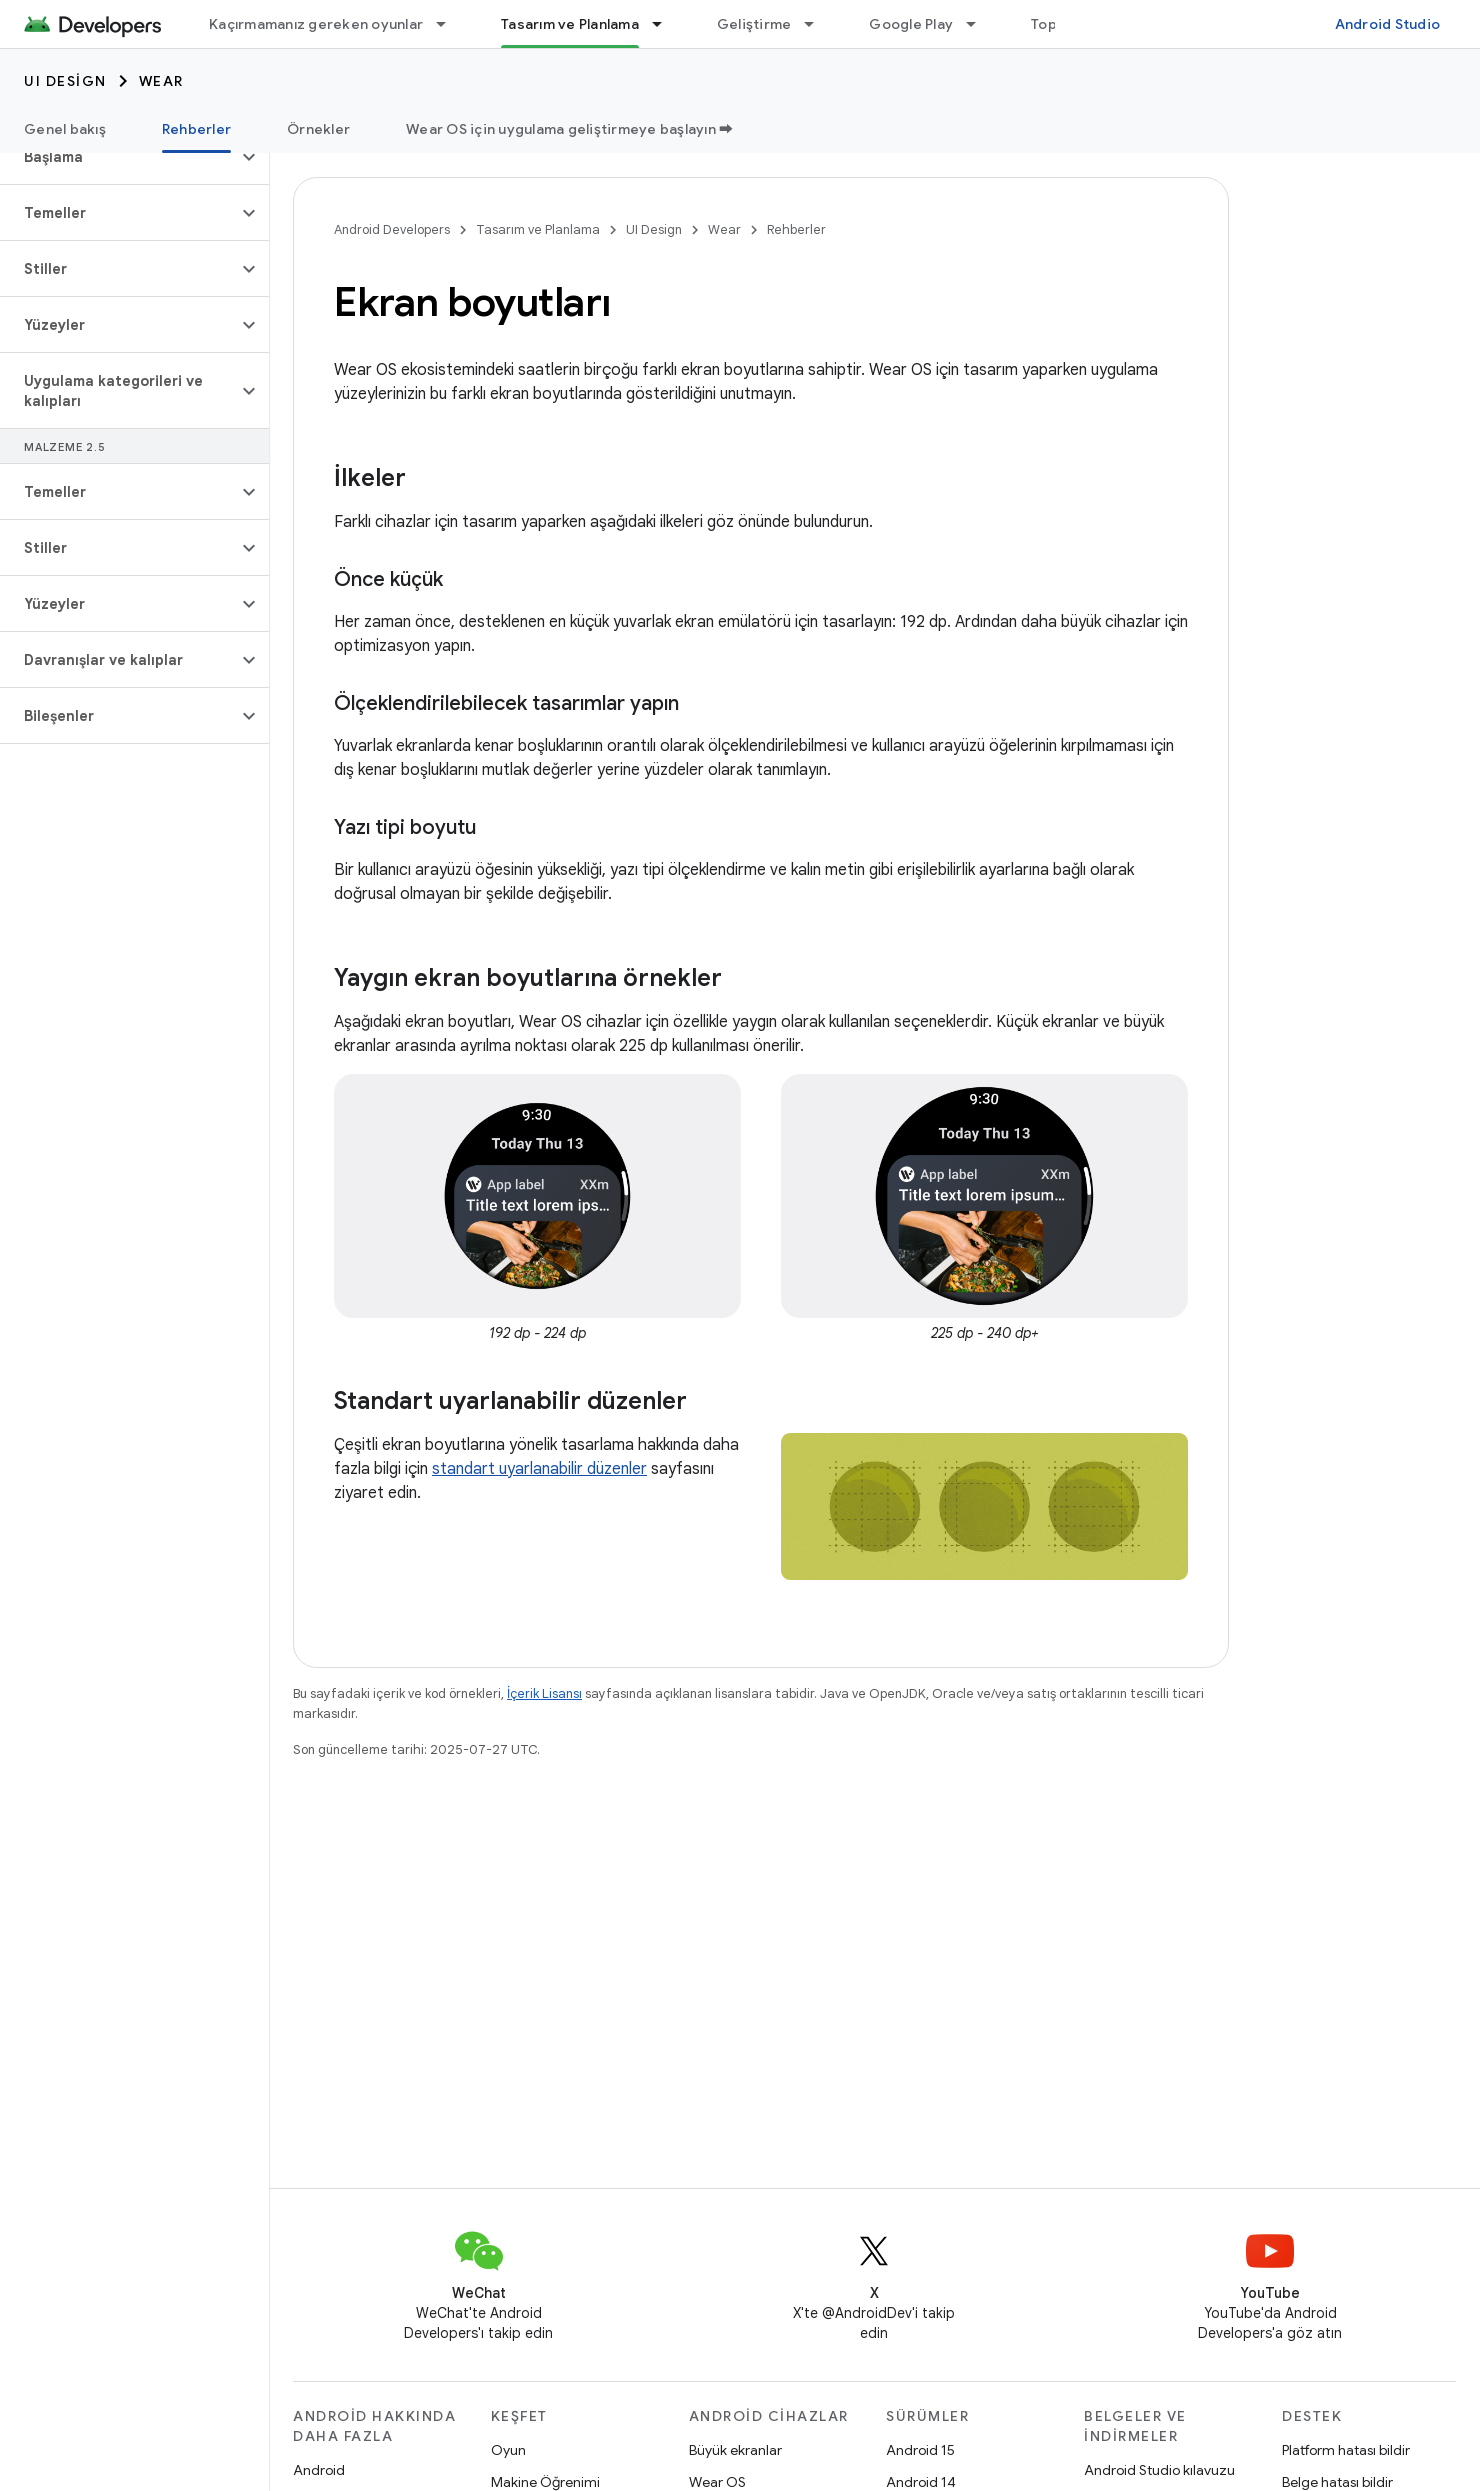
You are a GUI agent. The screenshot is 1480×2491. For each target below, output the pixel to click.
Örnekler (318, 129)
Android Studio (1388, 24)
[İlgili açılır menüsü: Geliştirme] (818, 24)
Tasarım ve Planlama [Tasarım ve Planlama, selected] (570, 24)
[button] (118, 157)
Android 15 (920, 2450)
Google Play (911, 24)
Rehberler (796, 229)
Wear (161, 81)
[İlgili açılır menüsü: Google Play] (980, 24)
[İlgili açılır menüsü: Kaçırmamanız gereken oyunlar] (450, 24)
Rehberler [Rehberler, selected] (196, 129)
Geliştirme (754, 24)
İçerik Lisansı (544, 1693)
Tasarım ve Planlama (538, 229)
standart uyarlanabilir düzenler (539, 1469)
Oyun (508, 2450)
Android (319, 2470)
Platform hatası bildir (1346, 2450)
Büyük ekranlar (735, 2450)
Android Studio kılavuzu (1159, 2470)
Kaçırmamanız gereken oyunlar (316, 24)
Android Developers (392, 229)
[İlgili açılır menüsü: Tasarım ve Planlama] (666, 24)
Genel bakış (65, 129)
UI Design (65, 81)
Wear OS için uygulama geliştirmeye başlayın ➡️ (569, 129)
